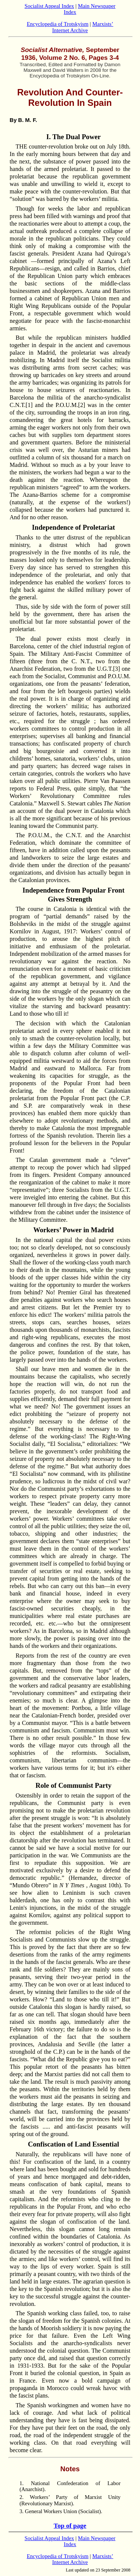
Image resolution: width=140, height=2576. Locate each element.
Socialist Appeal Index (49, 6)
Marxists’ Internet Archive (82, 27)
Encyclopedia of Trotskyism (57, 24)
